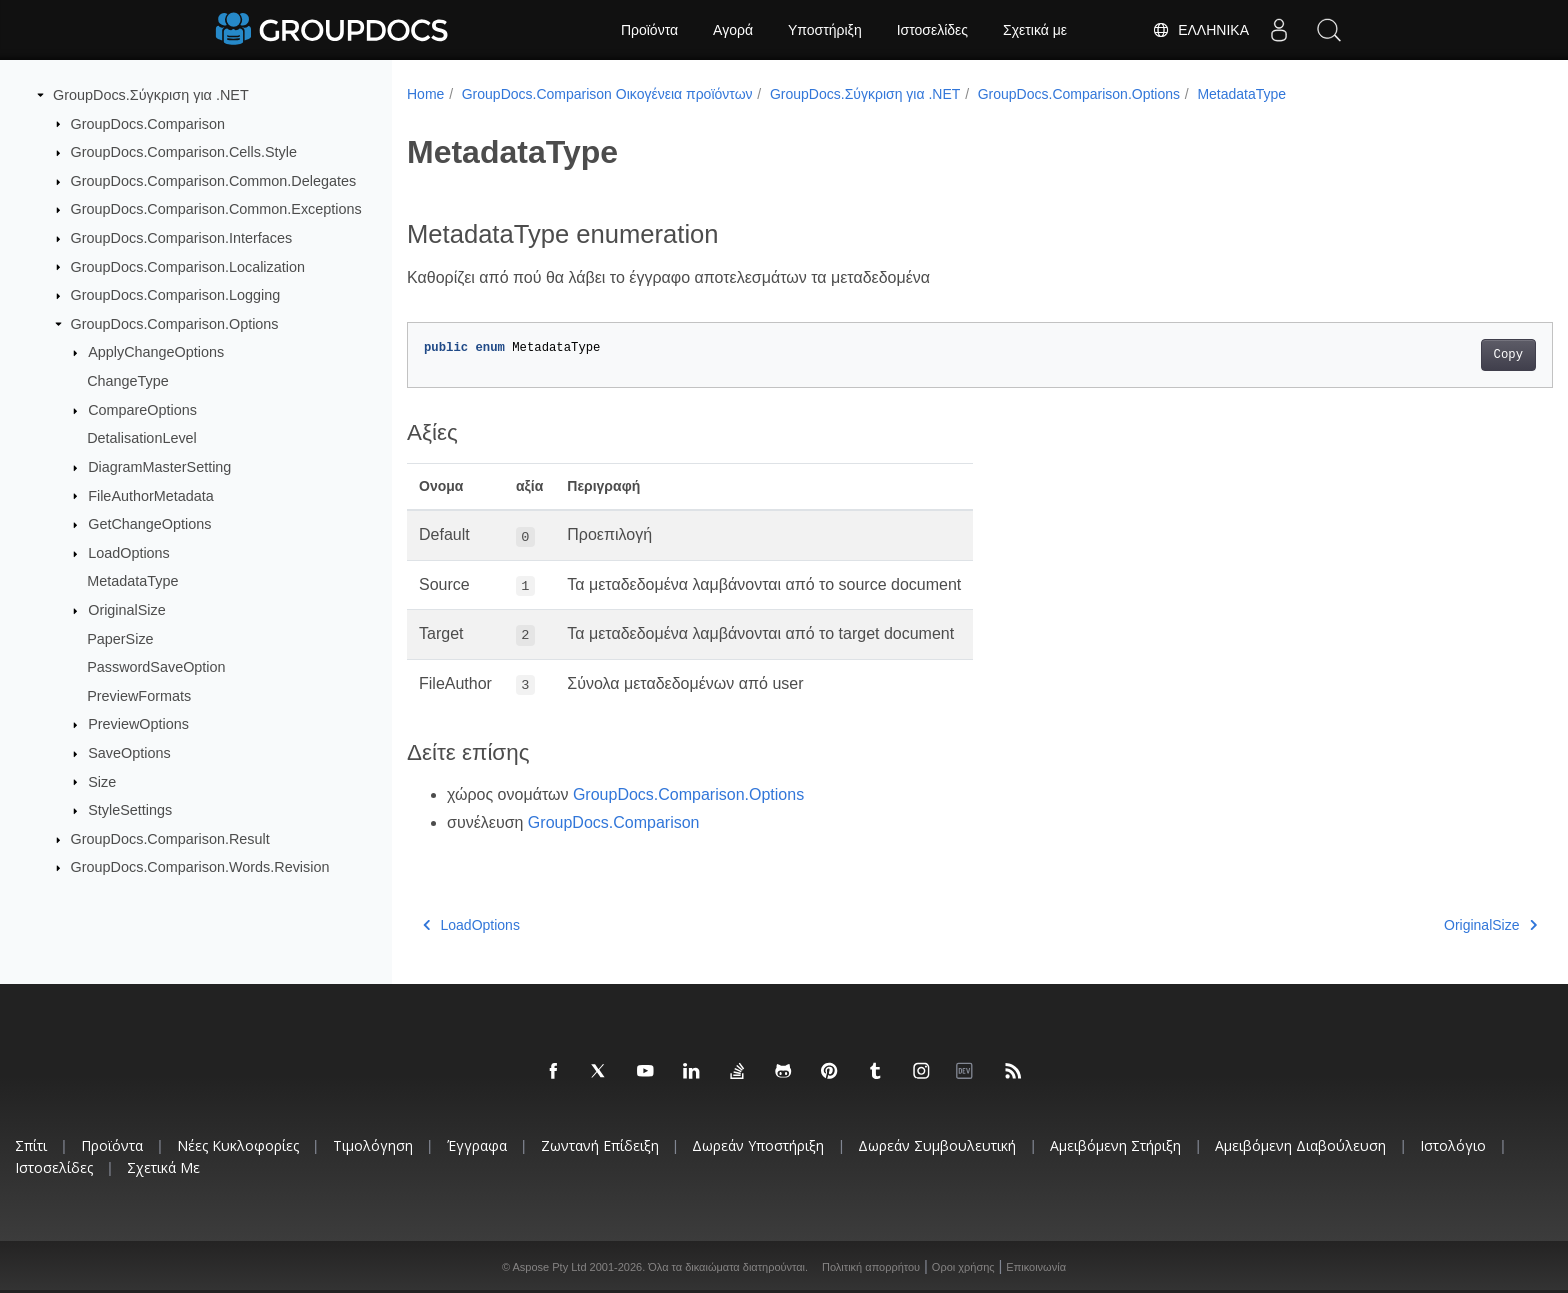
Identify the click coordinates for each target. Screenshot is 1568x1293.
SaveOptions (129, 753)
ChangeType (128, 381)
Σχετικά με (1035, 30)
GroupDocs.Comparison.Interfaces (182, 238)
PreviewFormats (139, 696)
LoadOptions (129, 553)
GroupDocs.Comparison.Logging (176, 295)
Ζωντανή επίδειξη (600, 1145)
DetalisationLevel (142, 438)
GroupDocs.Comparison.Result (170, 839)
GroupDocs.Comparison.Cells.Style (184, 152)
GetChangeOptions (149, 524)
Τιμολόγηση (373, 1145)
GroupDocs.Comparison (148, 123)
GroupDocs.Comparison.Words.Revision (200, 867)
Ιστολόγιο (1453, 1145)
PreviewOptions (138, 724)
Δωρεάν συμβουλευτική (937, 1145)
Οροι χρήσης (963, 1267)
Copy (1429, 355)
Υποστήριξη (825, 30)
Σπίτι (31, 1145)
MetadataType (132, 581)
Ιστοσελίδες (932, 30)
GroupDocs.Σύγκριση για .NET (151, 95)
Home (425, 94)
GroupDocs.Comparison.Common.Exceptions (216, 209)
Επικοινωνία (1036, 1267)
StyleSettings (130, 810)
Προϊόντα (649, 30)
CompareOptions (142, 410)
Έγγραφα (477, 1145)
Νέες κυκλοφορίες (238, 1145)
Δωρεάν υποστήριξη (758, 1145)
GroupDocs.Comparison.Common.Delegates (214, 181)
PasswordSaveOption (156, 667)
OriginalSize (127, 610)
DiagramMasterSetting (159, 467)
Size (102, 781)
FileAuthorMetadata (151, 495)
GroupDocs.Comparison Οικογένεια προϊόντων (607, 94)
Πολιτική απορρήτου (871, 1267)
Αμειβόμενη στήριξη (1115, 1145)
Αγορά (733, 30)
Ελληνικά (1200, 30)
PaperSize (120, 638)
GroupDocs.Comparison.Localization (188, 266)
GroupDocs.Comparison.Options (175, 324)
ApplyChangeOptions (156, 352)
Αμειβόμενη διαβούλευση (1300, 1145)
